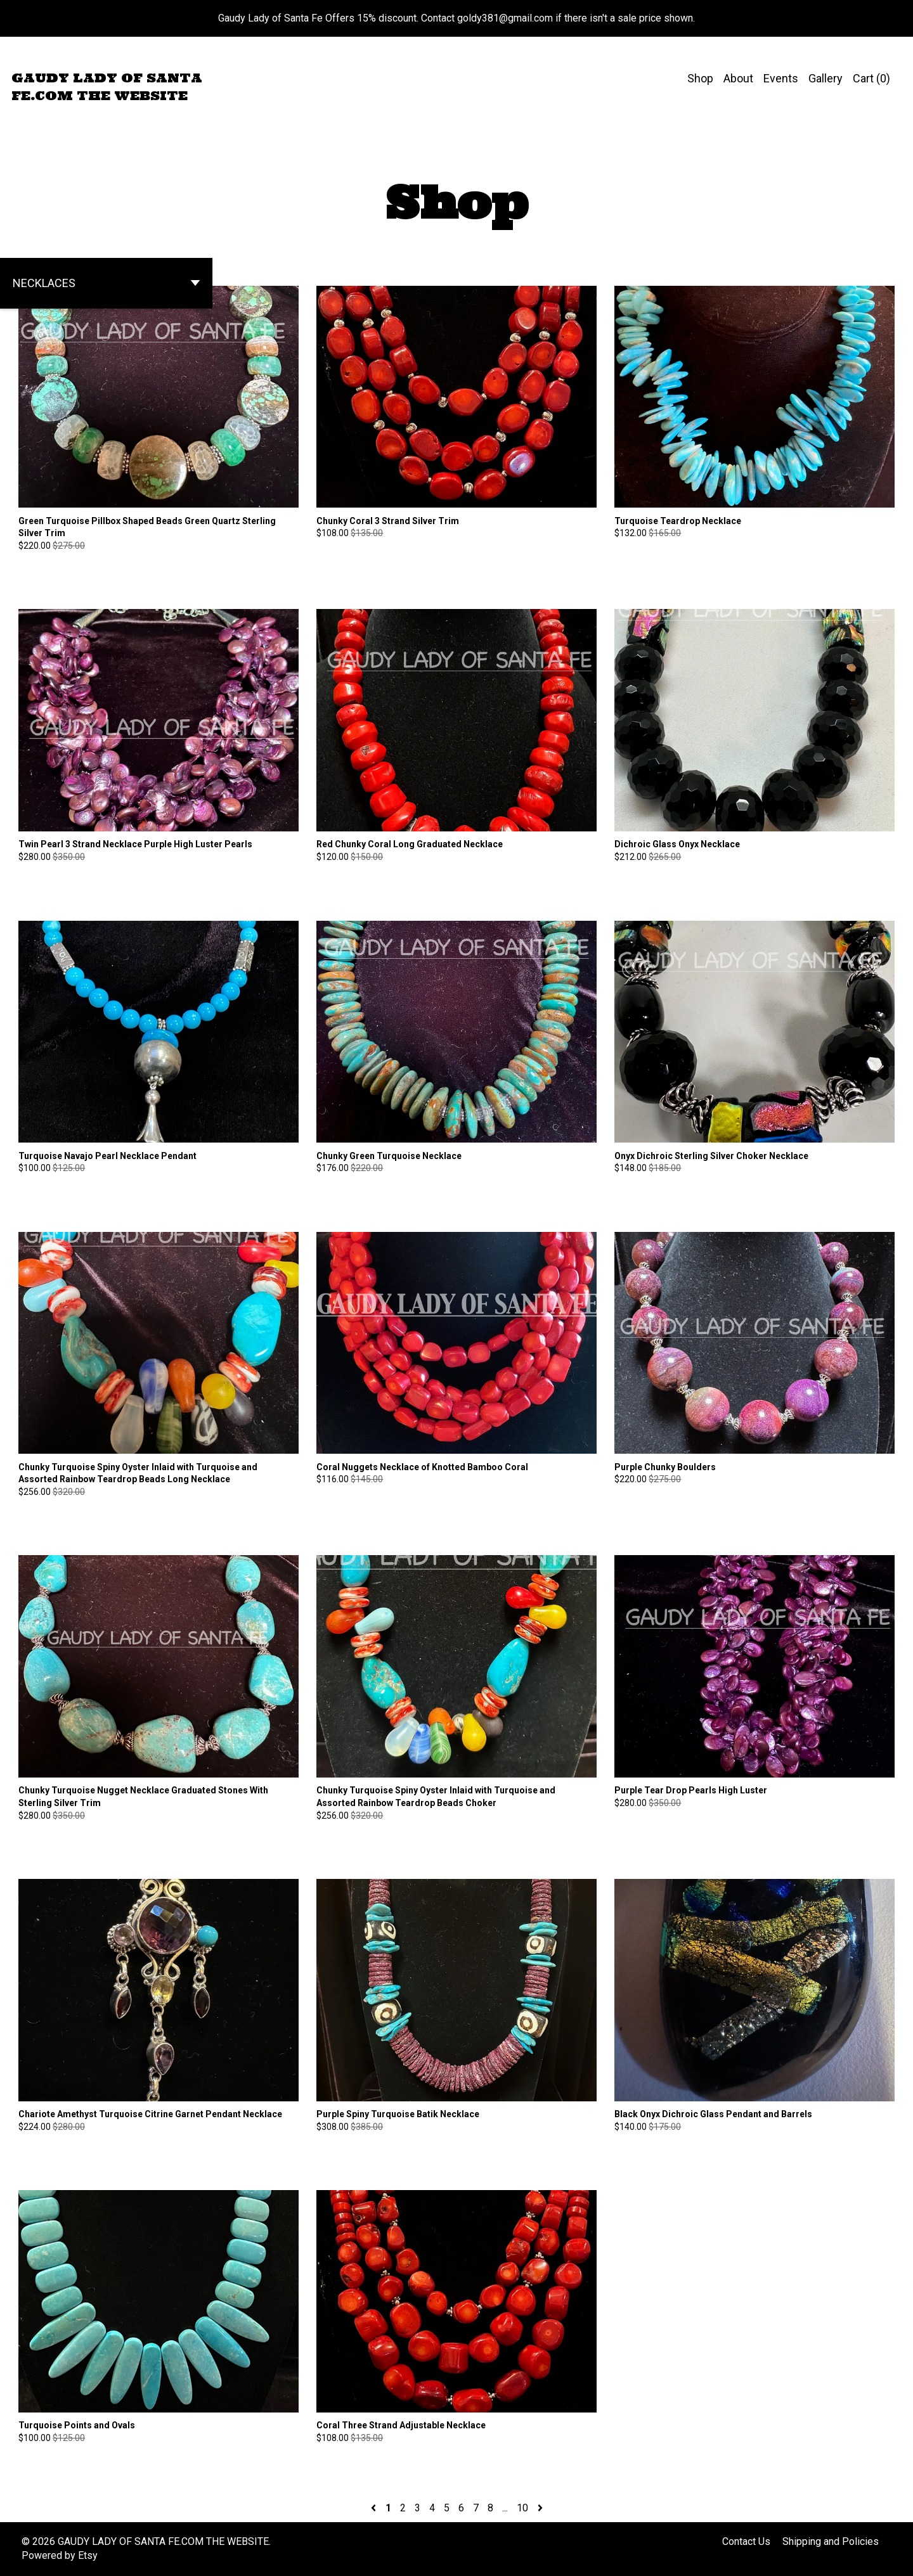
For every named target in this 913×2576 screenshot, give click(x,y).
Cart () (871, 78)
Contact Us (746, 2541)
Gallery (825, 78)
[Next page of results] (540, 2508)
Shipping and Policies (830, 2541)
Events (780, 78)
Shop (700, 78)
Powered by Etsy (60, 2555)
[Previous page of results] (374, 2508)
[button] (106, 283)
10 (522, 2508)
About (738, 78)
